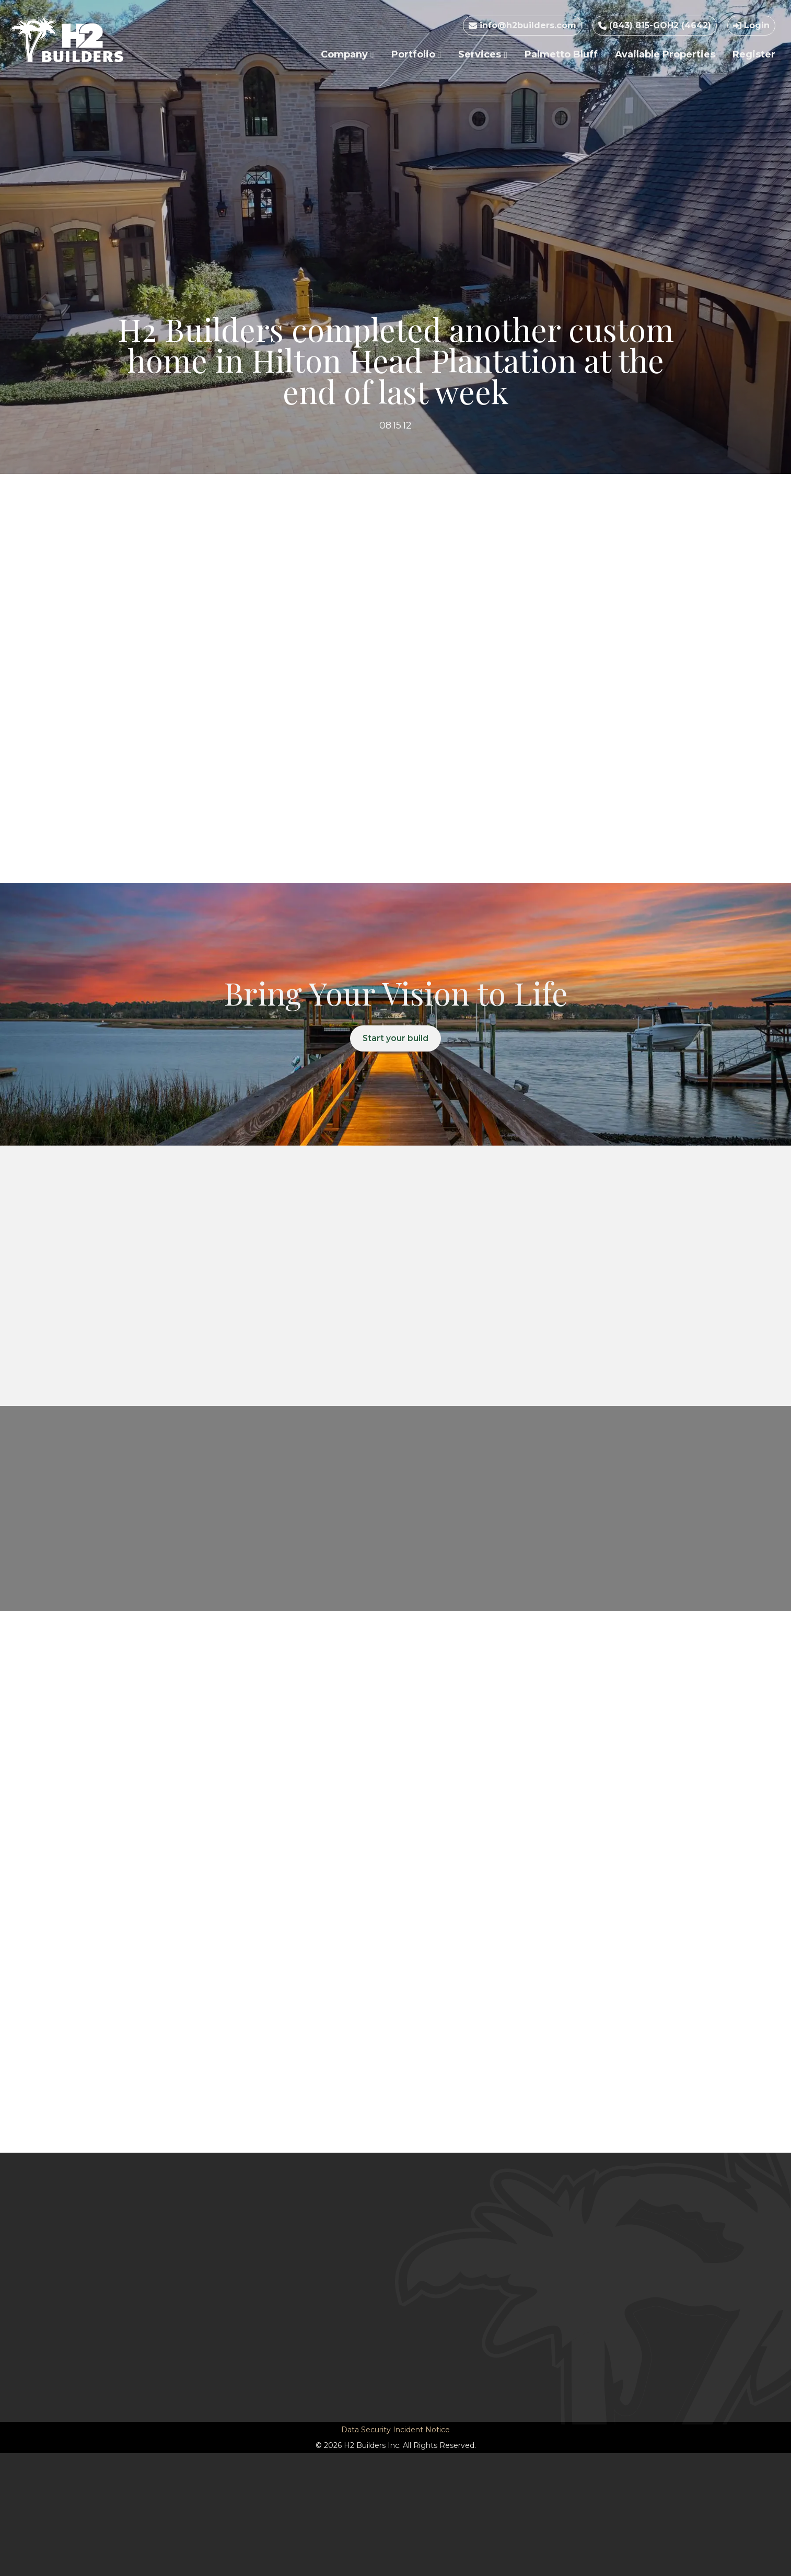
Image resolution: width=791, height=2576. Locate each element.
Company (347, 54)
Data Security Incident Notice (395, 2429)
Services (482, 54)
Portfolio (416, 54)
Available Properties (665, 54)
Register (753, 54)
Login (751, 25)
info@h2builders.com (522, 25)
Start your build (396, 1039)
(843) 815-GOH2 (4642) (654, 25)
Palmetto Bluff (561, 54)
